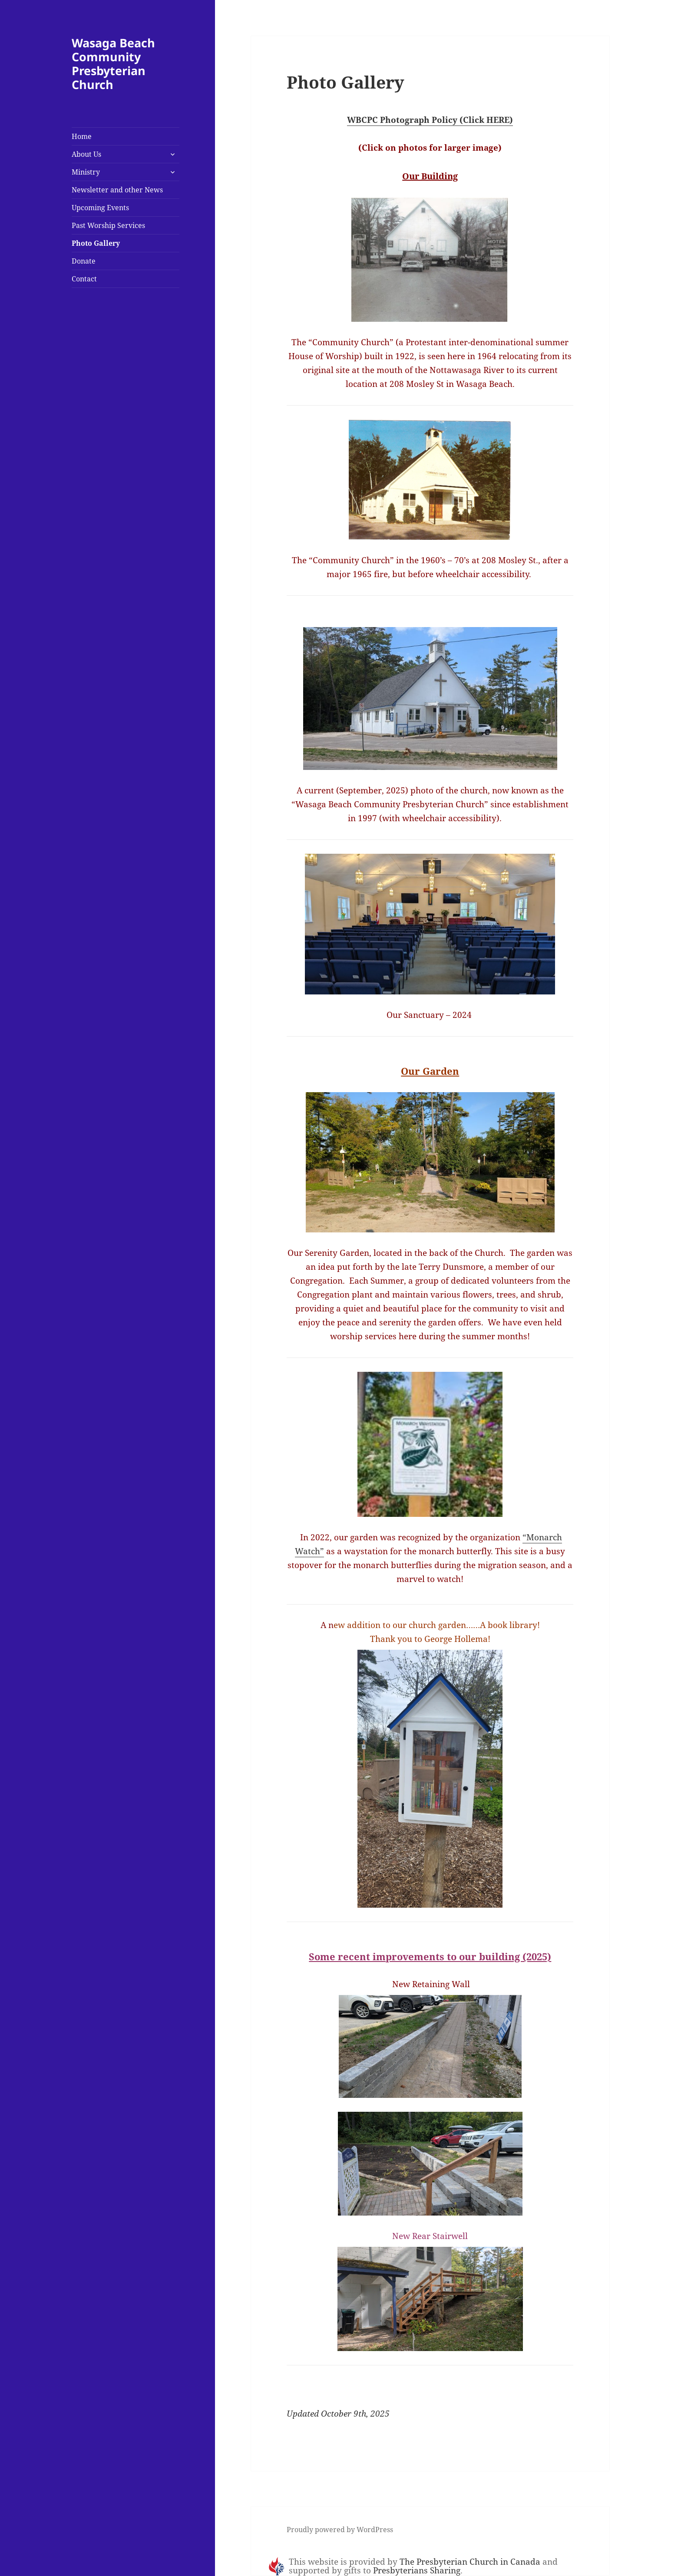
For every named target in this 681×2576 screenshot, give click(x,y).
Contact (84, 279)
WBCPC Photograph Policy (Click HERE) (430, 119)
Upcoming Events (100, 207)
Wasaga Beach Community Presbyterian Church (113, 63)
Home (82, 136)
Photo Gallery (96, 243)
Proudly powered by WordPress (340, 2529)
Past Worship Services (108, 225)
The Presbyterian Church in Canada (470, 2561)
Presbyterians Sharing (416, 2570)
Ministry (86, 172)
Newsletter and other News (117, 190)
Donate (84, 261)
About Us (86, 154)
